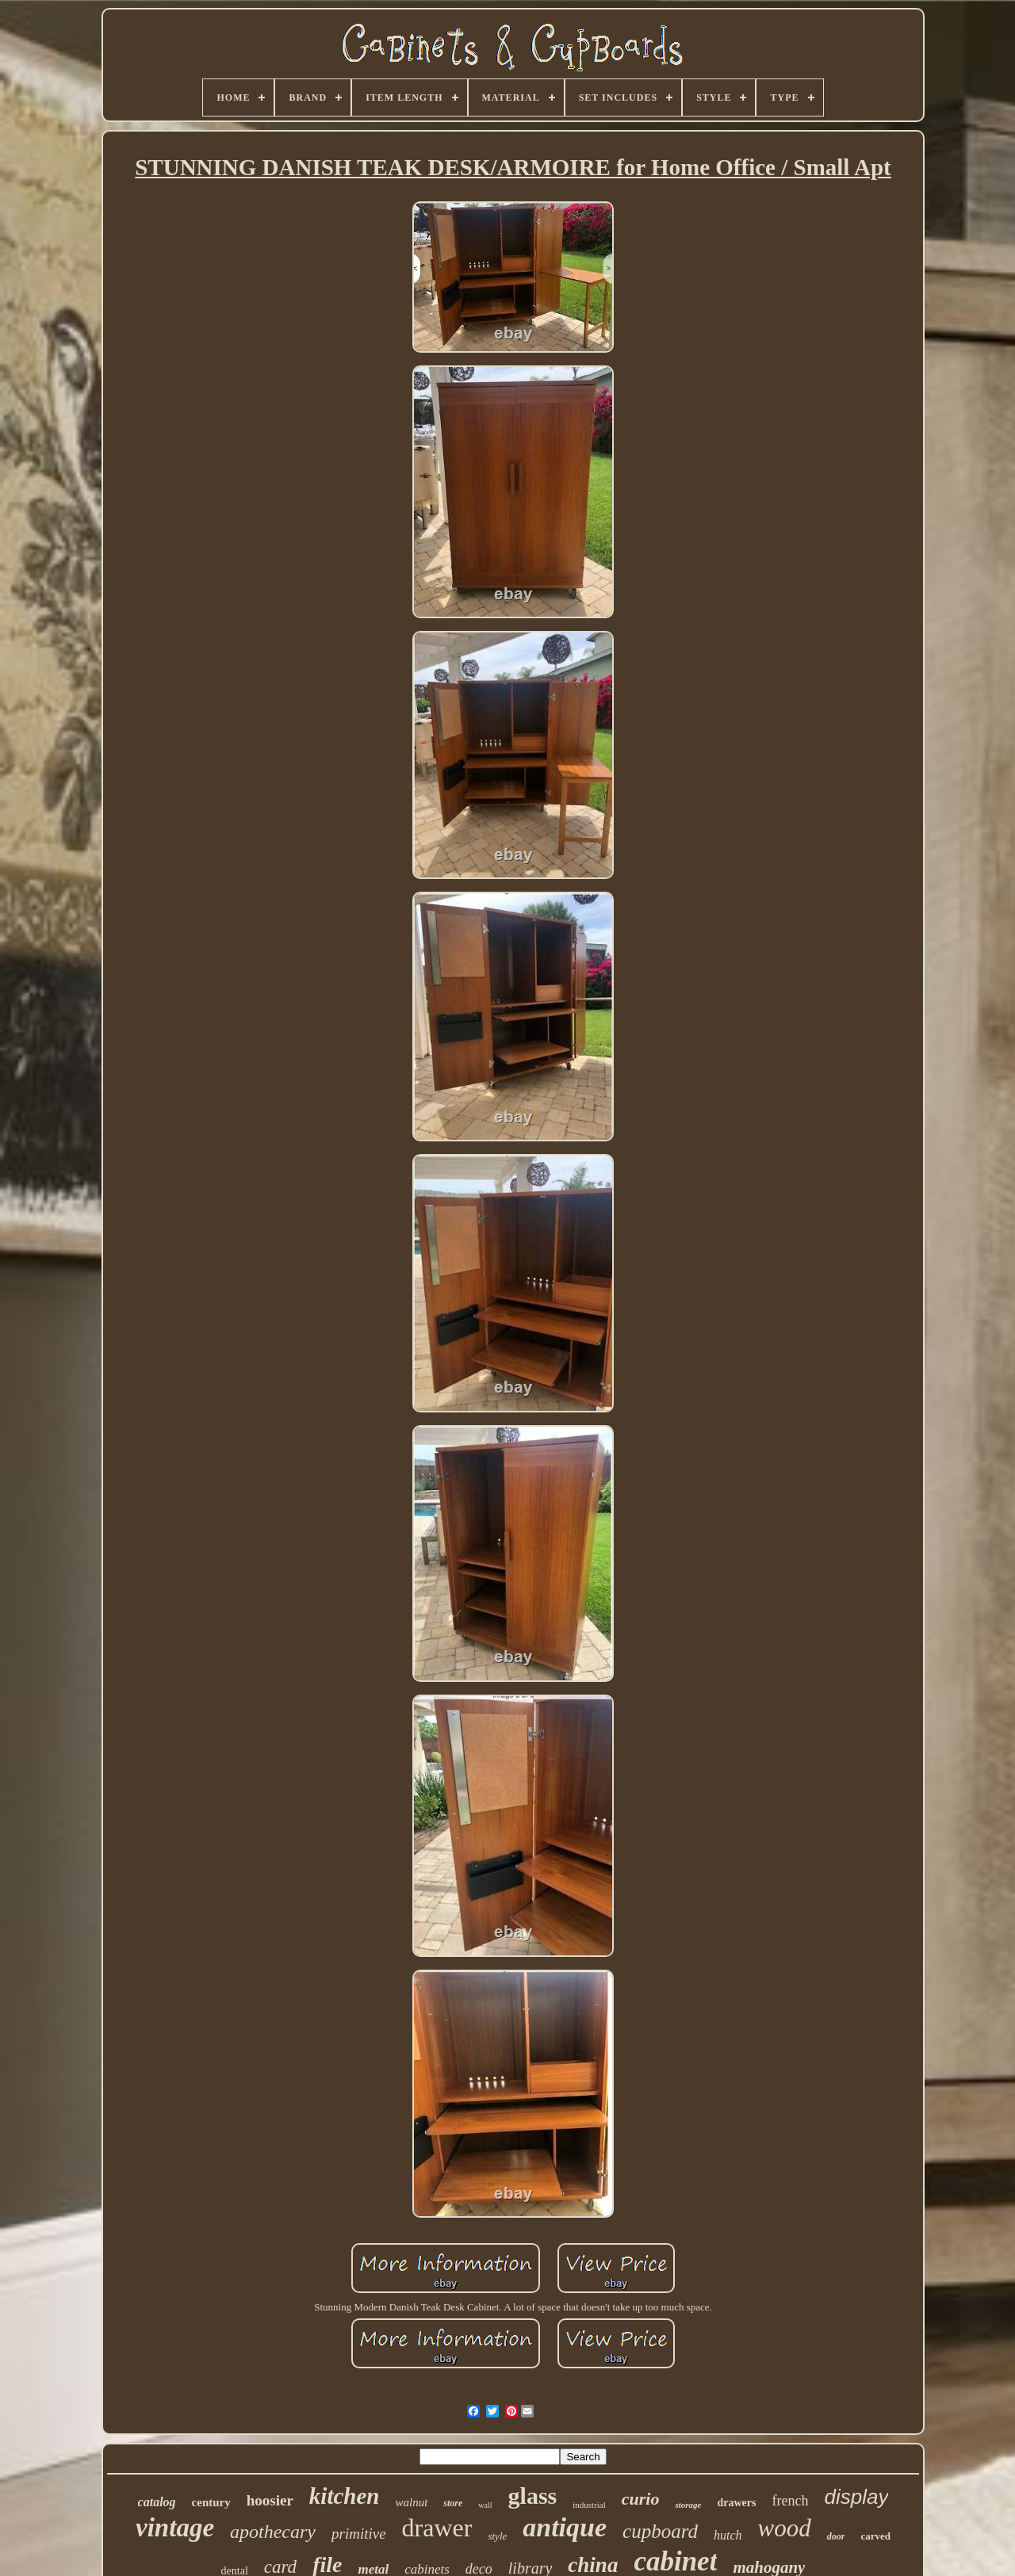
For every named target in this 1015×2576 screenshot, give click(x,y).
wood (784, 2528)
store (452, 2503)
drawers (736, 2503)
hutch (728, 2535)
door (836, 2536)
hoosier (270, 2500)
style (497, 2536)
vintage (175, 2527)
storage (688, 2504)
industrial (589, 2504)
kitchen (344, 2496)
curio (641, 2499)
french (790, 2501)
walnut (411, 2502)
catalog (157, 2502)
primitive (358, 2533)
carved (875, 2536)
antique (565, 2527)
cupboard (660, 2531)
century (211, 2502)
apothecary (273, 2531)
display (856, 2497)
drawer (437, 2527)
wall (485, 2505)
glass (532, 2495)
